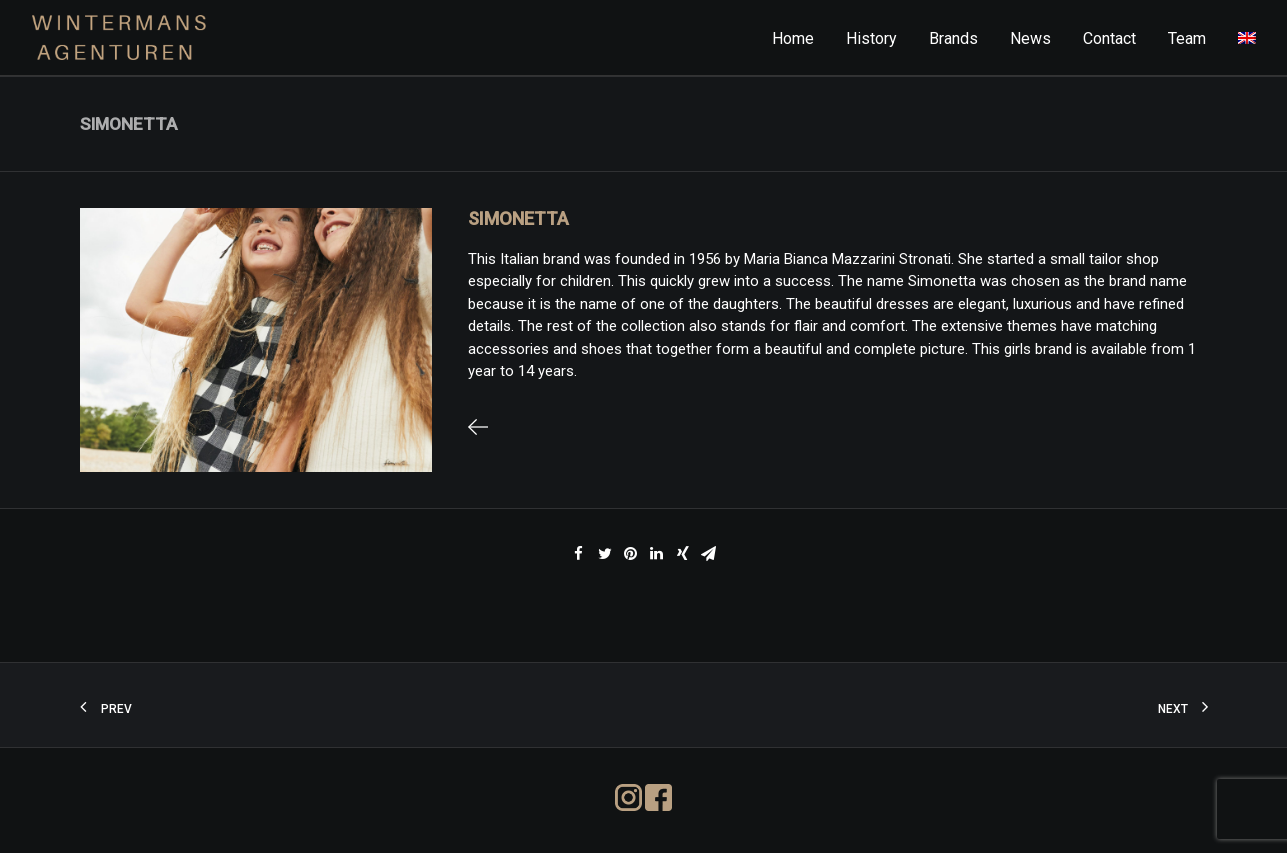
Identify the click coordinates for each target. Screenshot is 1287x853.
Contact (1109, 38)
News (1030, 38)
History (871, 38)
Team (1187, 38)
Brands (953, 38)
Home (793, 38)
